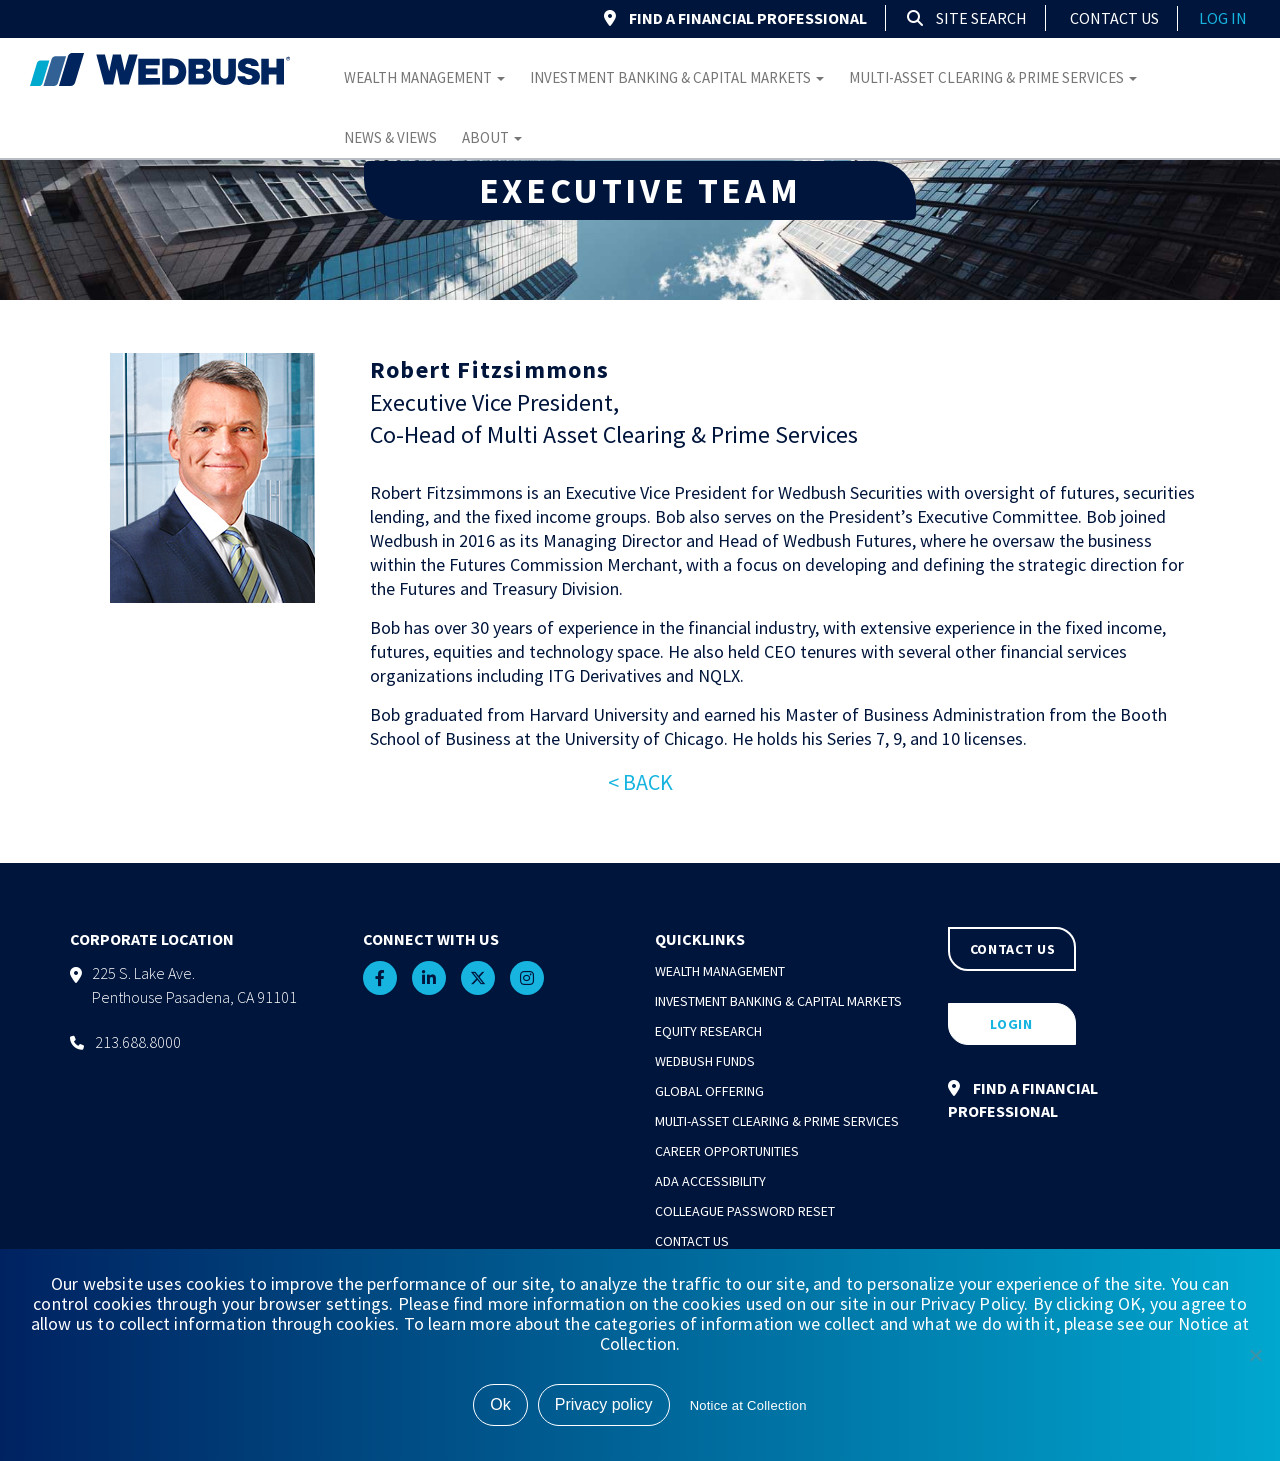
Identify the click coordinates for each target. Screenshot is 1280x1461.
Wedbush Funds (705, 1061)
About (492, 137)
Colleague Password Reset (745, 1211)
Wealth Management (424, 77)
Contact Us (1114, 18)
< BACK (640, 782)
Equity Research (708, 1031)
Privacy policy (604, 1404)
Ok (500, 1404)
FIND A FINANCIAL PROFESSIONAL (735, 18)
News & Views (390, 137)
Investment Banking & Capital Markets (677, 77)
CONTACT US (1013, 949)
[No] (1255, 1355)
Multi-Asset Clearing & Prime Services (993, 77)
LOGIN (1011, 1024)
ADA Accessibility (710, 1181)
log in (1223, 18)
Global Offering (709, 1091)
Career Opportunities (727, 1151)
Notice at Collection (748, 1405)
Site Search (967, 18)
